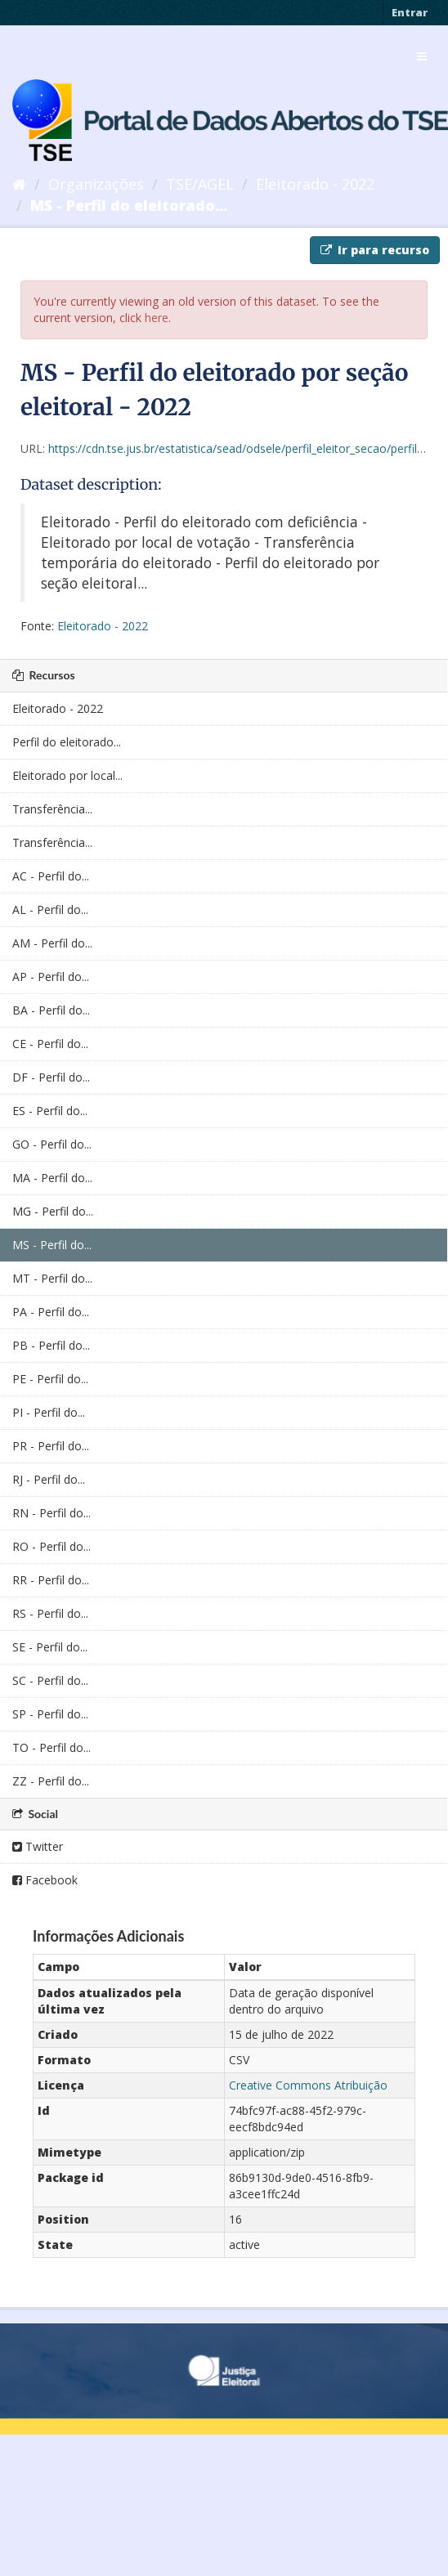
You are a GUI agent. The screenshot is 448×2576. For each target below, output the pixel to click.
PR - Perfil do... (50, 1446)
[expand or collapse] (422, 56)
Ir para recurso (374, 250)
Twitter (37, 1846)
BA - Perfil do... (51, 1010)
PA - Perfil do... (50, 1311)
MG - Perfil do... (52, 1211)
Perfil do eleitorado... (66, 742)
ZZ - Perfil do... (50, 1781)
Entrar (410, 12)
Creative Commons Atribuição (308, 2085)
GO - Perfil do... (52, 1144)
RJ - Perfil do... (48, 1479)
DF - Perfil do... (51, 1077)
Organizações (96, 184)
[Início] (19, 184)
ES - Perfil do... (49, 1110)
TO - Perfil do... (51, 1747)
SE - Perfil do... (49, 1647)
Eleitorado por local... (67, 775)
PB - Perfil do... (51, 1345)
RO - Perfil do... (51, 1546)
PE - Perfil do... (50, 1379)
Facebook (45, 1880)
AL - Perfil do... (50, 909)
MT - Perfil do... (52, 1278)
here (156, 317)
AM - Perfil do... (52, 943)
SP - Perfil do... (50, 1714)
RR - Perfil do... (50, 1580)
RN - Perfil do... (51, 1513)
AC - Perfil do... (50, 876)
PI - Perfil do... (48, 1412)
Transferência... (52, 809)
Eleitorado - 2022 (315, 184)
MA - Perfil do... (52, 1177)
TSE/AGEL (200, 184)
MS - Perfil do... (52, 1244)
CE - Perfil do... (50, 1043)
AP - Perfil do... (50, 976)
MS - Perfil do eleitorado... (128, 205)
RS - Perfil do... (50, 1613)
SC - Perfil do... (50, 1680)
